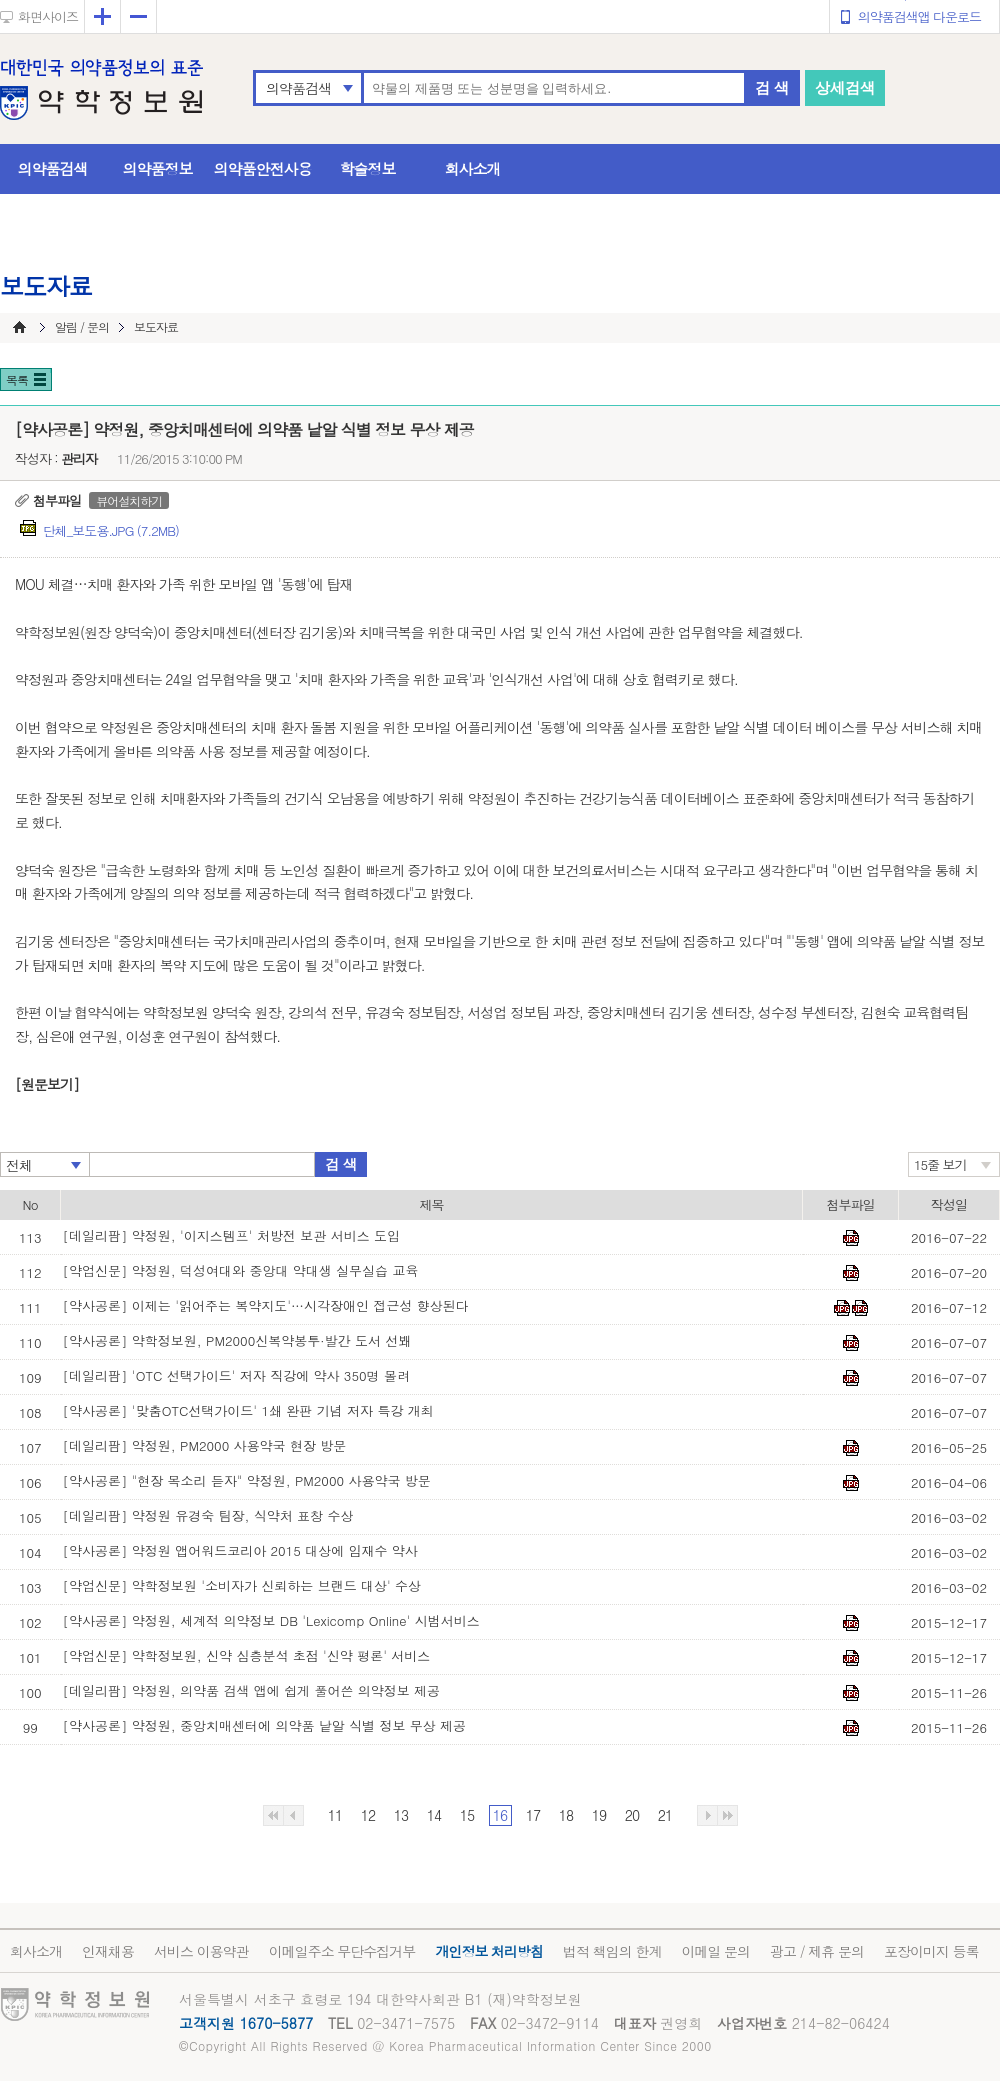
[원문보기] (47, 1084)
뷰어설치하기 (129, 500)
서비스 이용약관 (201, 1951)
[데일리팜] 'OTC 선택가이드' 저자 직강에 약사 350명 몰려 (236, 1375)
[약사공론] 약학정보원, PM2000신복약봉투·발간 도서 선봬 (237, 1340)
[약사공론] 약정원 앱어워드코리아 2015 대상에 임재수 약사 (240, 1550)
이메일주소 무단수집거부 (342, 1951)
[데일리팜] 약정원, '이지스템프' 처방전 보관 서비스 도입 (232, 1235)
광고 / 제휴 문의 (817, 1951)
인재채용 (108, 1951)
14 (434, 1815)
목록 (17, 379)
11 (335, 1815)
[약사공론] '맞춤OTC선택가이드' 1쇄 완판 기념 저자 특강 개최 (248, 1410)
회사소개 (473, 168)
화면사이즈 (48, 16)
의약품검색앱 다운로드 (919, 16)
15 (467, 1815)
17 (533, 1815)
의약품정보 (158, 168)
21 (665, 1815)
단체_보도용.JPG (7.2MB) (111, 530)
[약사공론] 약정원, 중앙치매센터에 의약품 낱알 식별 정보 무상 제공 (265, 1725)
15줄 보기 (940, 1164)
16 (500, 1815)
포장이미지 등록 (931, 1951)
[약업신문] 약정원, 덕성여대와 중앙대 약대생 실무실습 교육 (241, 1270)
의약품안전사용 (263, 168)
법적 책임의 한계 (612, 1951)
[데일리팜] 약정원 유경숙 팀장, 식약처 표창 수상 (208, 1515)
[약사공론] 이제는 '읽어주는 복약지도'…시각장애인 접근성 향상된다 (266, 1305)
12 (368, 1815)
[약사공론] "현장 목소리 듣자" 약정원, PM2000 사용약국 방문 (247, 1480)
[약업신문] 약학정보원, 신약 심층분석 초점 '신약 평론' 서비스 (247, 1655)
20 (632, 1815)
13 (401, 1815)
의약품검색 (298, 88)
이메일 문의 (715, 1951)
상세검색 (845, 87)
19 (599, 1815)
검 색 (772, 87)
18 (566, 1815)
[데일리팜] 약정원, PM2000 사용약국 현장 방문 (205, 1445)
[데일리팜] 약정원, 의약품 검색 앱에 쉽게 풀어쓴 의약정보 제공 (252, 1690)
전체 (19, 1165)
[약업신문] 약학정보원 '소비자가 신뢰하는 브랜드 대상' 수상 (242, 1585)
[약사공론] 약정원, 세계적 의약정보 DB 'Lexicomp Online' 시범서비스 (271, 1620)
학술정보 (368, 168)
